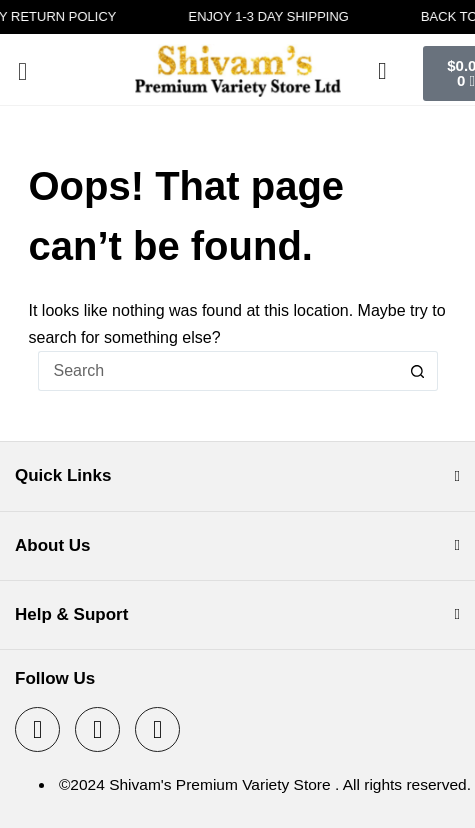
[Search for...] (218, 371)
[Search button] (418, 371)
